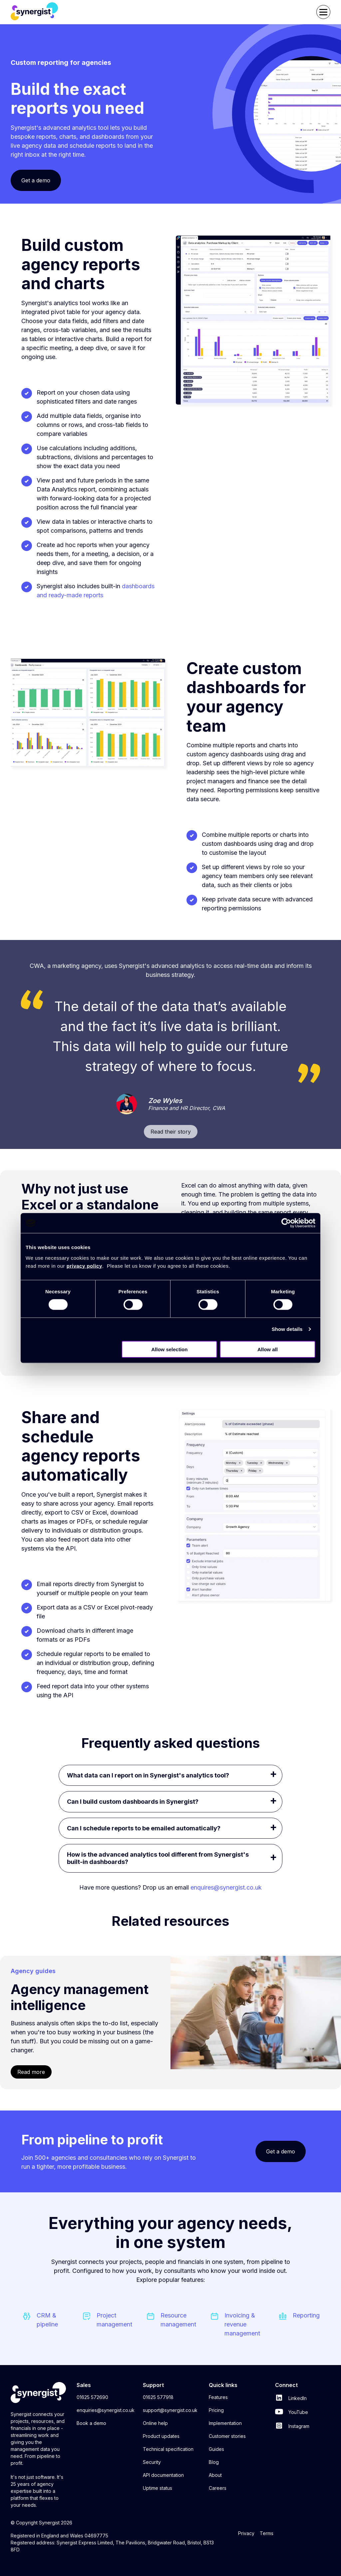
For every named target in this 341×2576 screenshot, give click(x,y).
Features (218, 2397)
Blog (214, 2462)
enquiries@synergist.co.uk (106, 2410)
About (215, 2475)
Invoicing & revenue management (242, 2324)
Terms (266, 2533)
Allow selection (169, 1349)
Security (152, 2462)
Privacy (246, 2533)
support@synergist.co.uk (170, 2410)
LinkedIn (291, 2398)
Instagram (292, 2426)
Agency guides (33, 1970)
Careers (217, 2488)
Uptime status (157, 2488)
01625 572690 (92, 2397)
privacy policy (84, 1265)
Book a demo (91, 2423)
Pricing (216, 2410)
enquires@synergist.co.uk (226, 1887)
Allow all (267, 1349)
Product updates (161, 2436)
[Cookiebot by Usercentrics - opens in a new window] (286, 1223)
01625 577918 (158, 2397)
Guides (216, 2449)
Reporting (306, 2315)
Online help (155, 2423)
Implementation (225, 2423)
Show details (287, 1329)
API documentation (163, 2475)
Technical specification (168, 2449)
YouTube (291, 2412)
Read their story (171, 1131)
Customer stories (227, 2436)
